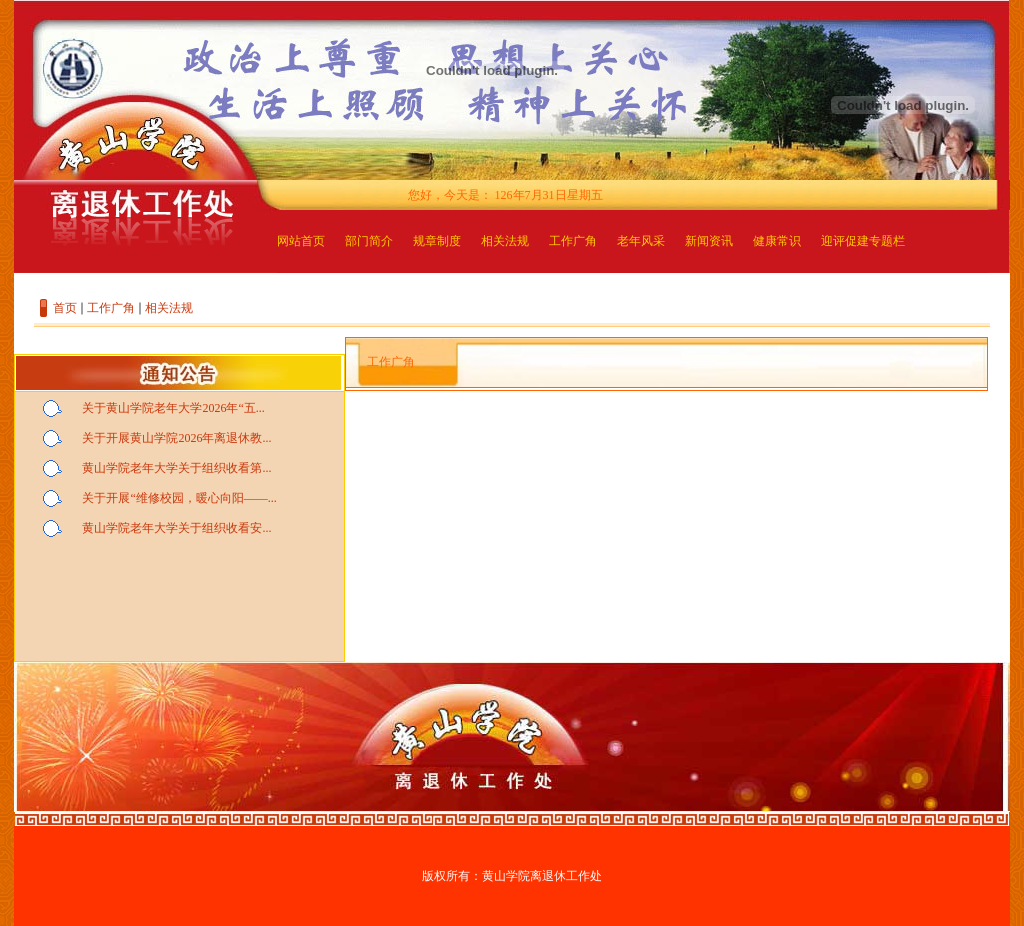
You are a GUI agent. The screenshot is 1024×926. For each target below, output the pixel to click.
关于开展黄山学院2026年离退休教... (176, 438)
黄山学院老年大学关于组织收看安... (176, 528)
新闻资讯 (709, 241)
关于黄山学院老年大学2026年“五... (173, 408)
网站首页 (301, 241)
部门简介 (369, 241)
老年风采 (641, 241)
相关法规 (505, 241)
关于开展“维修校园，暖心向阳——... (179, 498)
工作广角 (573, 241)
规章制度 (437, 241)
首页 (65, 308)
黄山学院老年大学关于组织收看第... (176, 468)
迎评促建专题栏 (863, 241)
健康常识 (777, 241)
